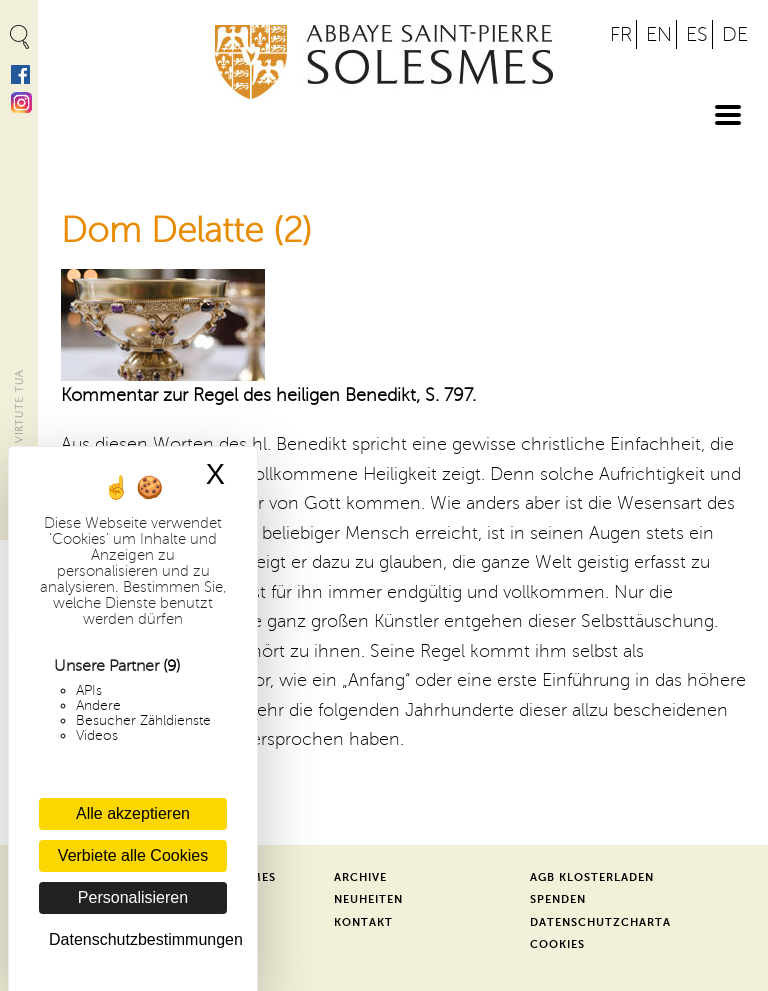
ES (697, 34)
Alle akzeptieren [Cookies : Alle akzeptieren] (133, 813)
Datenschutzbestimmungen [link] (138, 939)
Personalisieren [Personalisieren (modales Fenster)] (133, 897)
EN (659, 34)
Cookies (557, 944)
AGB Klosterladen (592, 877)
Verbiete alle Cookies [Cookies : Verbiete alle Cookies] (133, 855)
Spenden (558, 899)
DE (735, 34)
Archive (360, 877)
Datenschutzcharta (600, 922)
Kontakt (363, 922)
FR (621, 34)
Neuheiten (368, 899)
